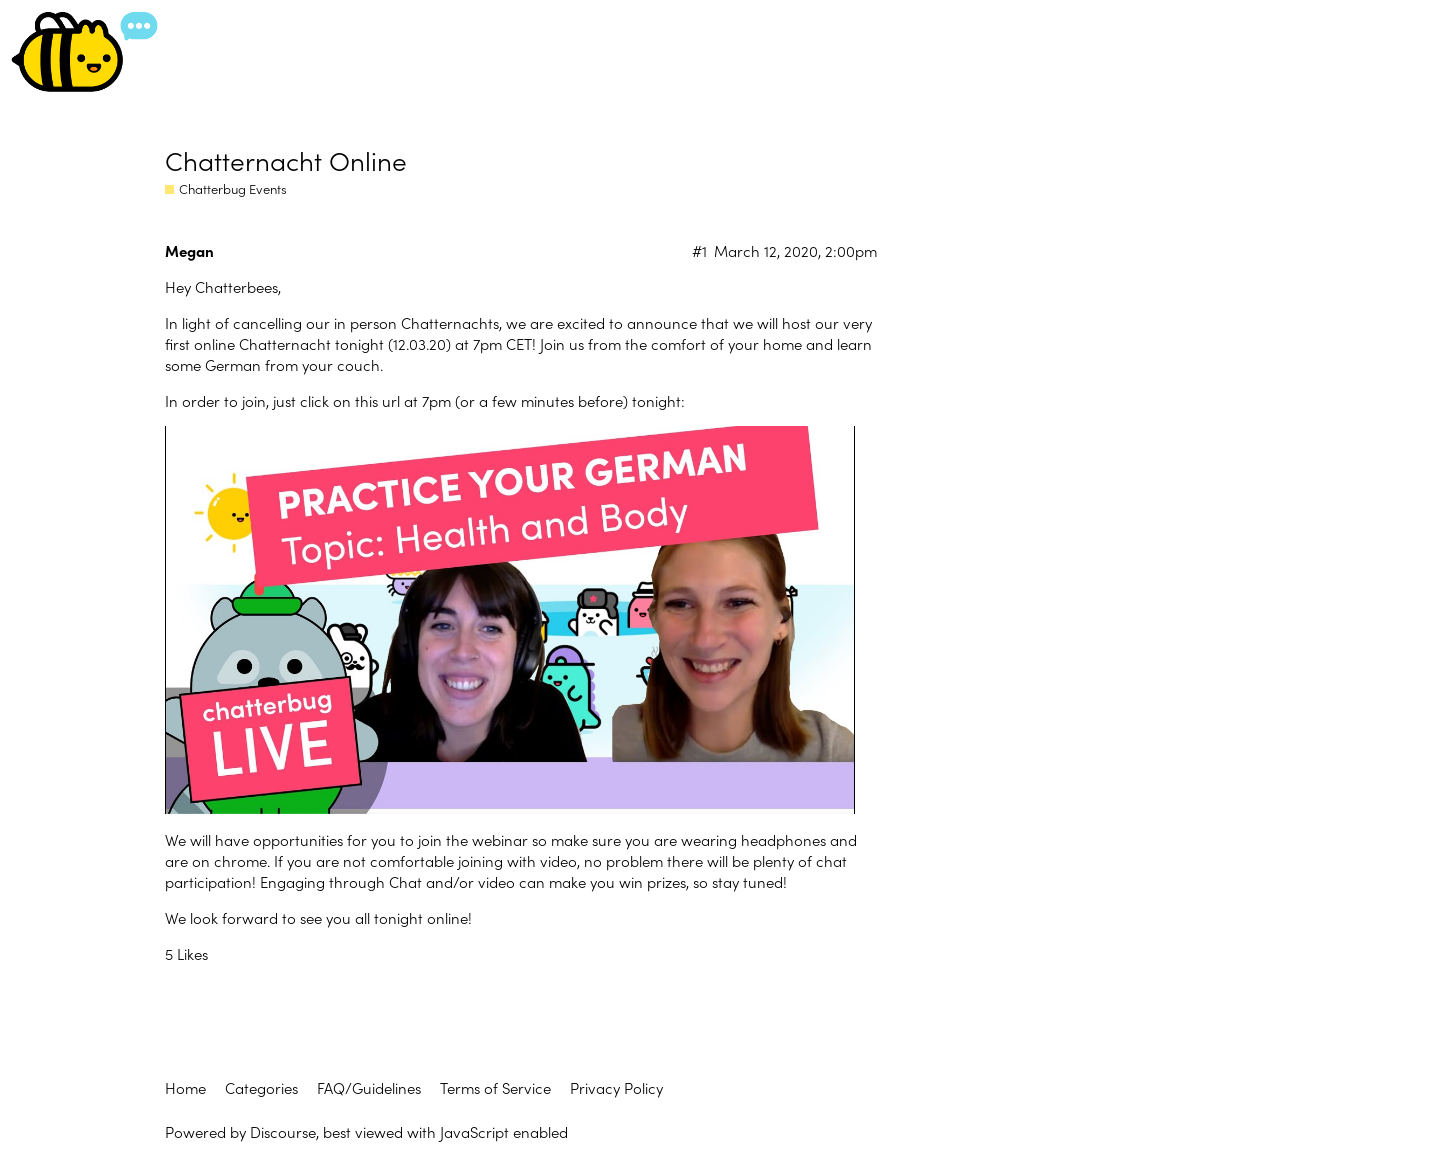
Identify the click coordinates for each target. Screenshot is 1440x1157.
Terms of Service (495, 1087)
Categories (261, 1087)
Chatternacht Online (286, 159)
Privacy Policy (616, 1087)
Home (185, 1087)
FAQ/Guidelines (369, 1087)
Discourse (283, 1131)
